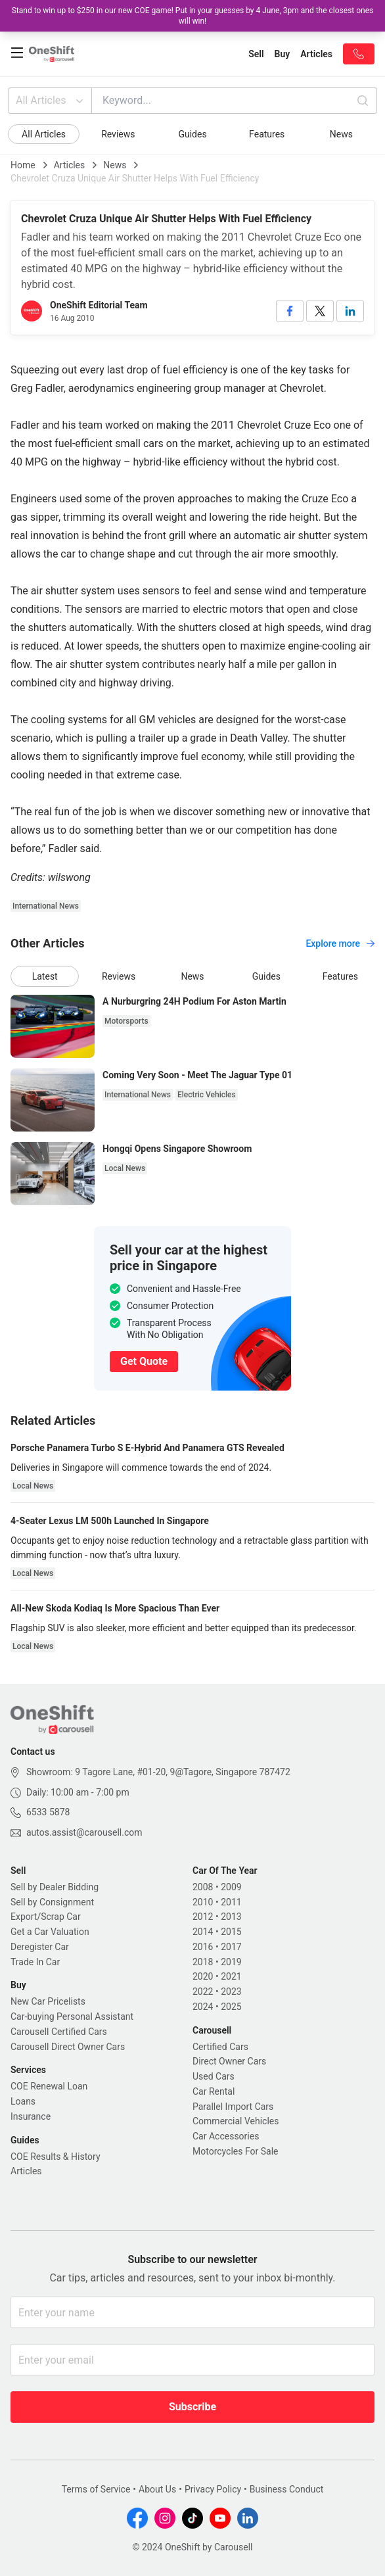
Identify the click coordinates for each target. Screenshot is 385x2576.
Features (266, 134)
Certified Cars (220, 2046)
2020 (202, 1976)
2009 (231, 1887)
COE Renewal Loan (49, 2086)
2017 (231, 1947)
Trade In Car (35, 1962)
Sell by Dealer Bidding (55, 1887)
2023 (231, 1991)
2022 (202, 1991)
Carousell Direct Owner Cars (68, 2046)
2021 (231, 1976)
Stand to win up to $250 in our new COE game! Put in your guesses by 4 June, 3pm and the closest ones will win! (193, 16)
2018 (202, 1962)
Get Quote (144, 1361)
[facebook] (290, 311)
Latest (45, 976)
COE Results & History (56, 2156)
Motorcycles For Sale (235, 2151)
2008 (202, 1887)
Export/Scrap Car (46, 1916)
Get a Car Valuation (50, 1931)
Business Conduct (287, 2489)
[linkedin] (350, 311)
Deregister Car (40, 1947)
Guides (192, 134)
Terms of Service (96, 2489)
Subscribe (192, 2406)
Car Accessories (225, 2136)
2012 (202, 1916)
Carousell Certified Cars (59, 2031)
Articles (69, 165)
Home (23, 165)
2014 (202, 1931)
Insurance (31, 2116)
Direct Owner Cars (229, 2061)
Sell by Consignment (52, 1902)
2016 (202, 1947)
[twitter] (320, 311)
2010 (202, 1902)
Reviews (118, 134)
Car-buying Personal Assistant (72, 2016)
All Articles (51, 100)
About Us (157, 2489)
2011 (231, 1902)
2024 (202, 2006)
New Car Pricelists (48, 2001)
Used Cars (213, 2076)
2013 (231, 1916)
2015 (231, 1931)
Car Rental (213, 2091)
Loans (23, 2101)
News (341, 134)
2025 (231, 2006)
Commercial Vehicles (235, 2121)
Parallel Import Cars (232, 2106)
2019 (231, 1962)
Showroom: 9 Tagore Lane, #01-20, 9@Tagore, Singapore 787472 (158, 1772)
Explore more (340, 943)
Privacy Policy (213, 2489)
